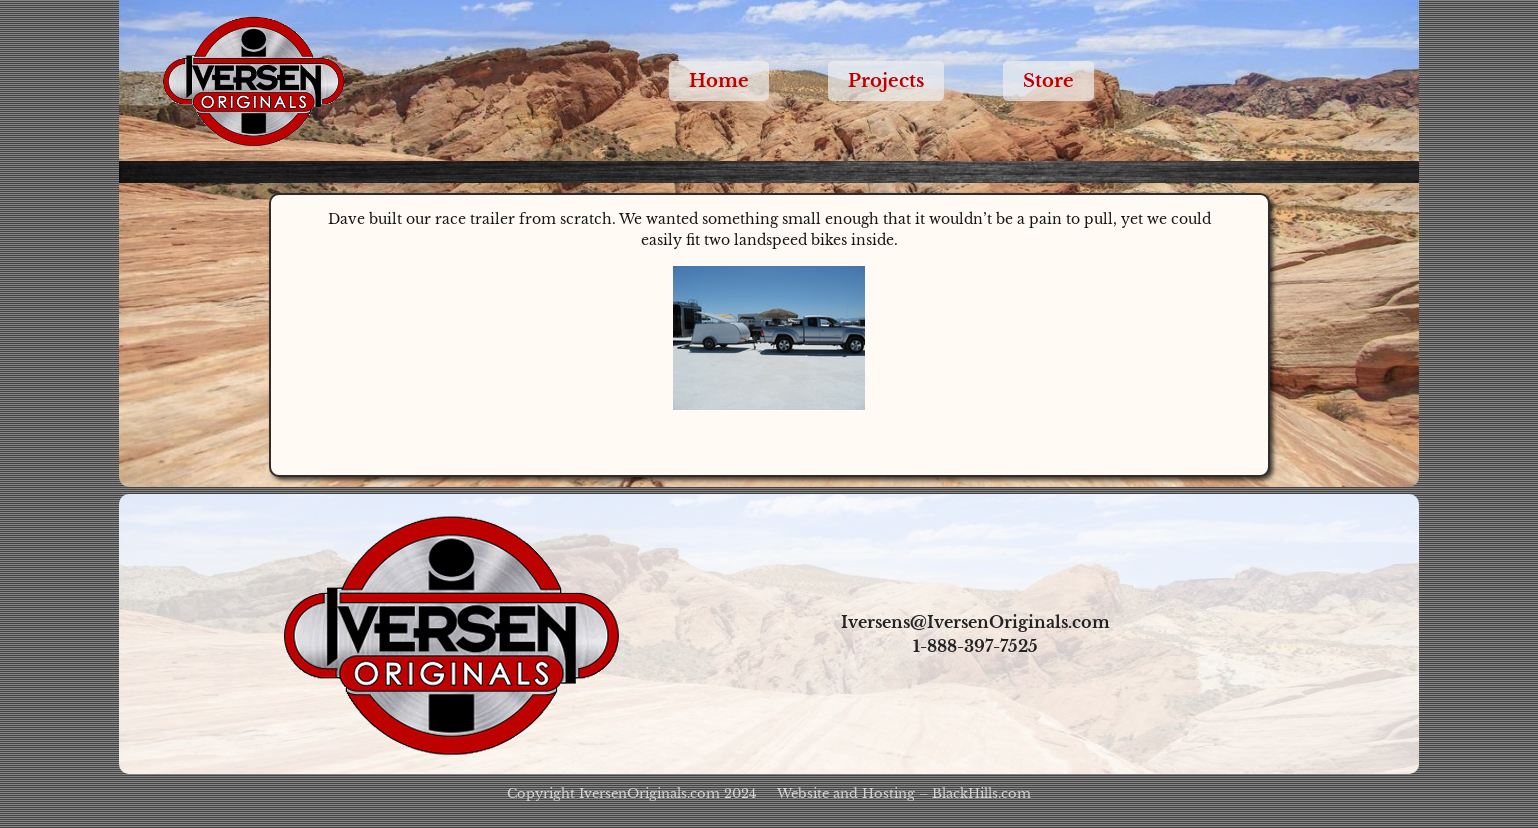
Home (719, 81)
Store (1048, 81)
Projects (886, 81)
